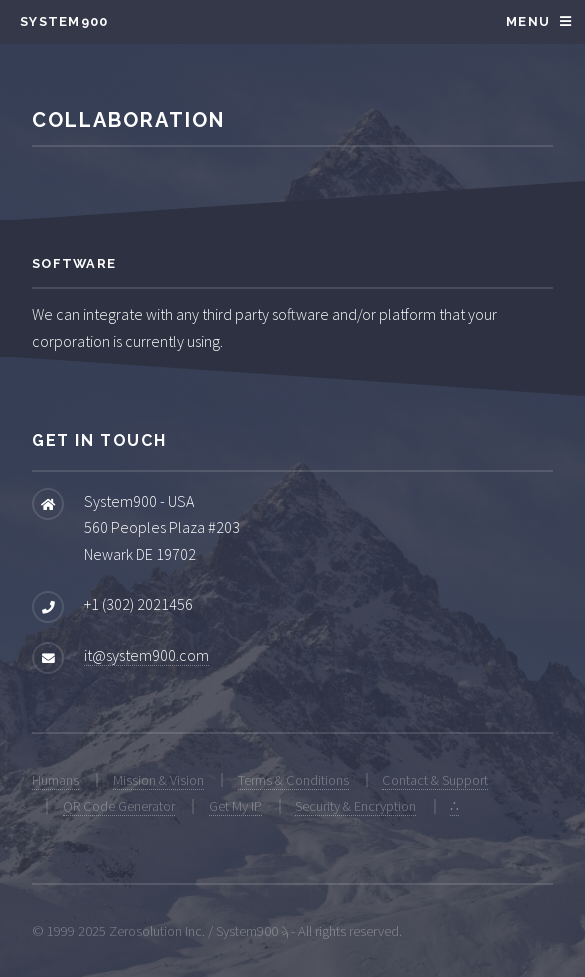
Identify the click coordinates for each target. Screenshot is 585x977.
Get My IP (235, 806)
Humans (55, 780)
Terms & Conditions (293, 780)
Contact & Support (435, 780)
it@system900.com (146, 655)
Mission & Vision (158, 780)
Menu (528, 21)
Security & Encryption (355, 806)
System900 (64, 21)
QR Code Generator (119, 806)
